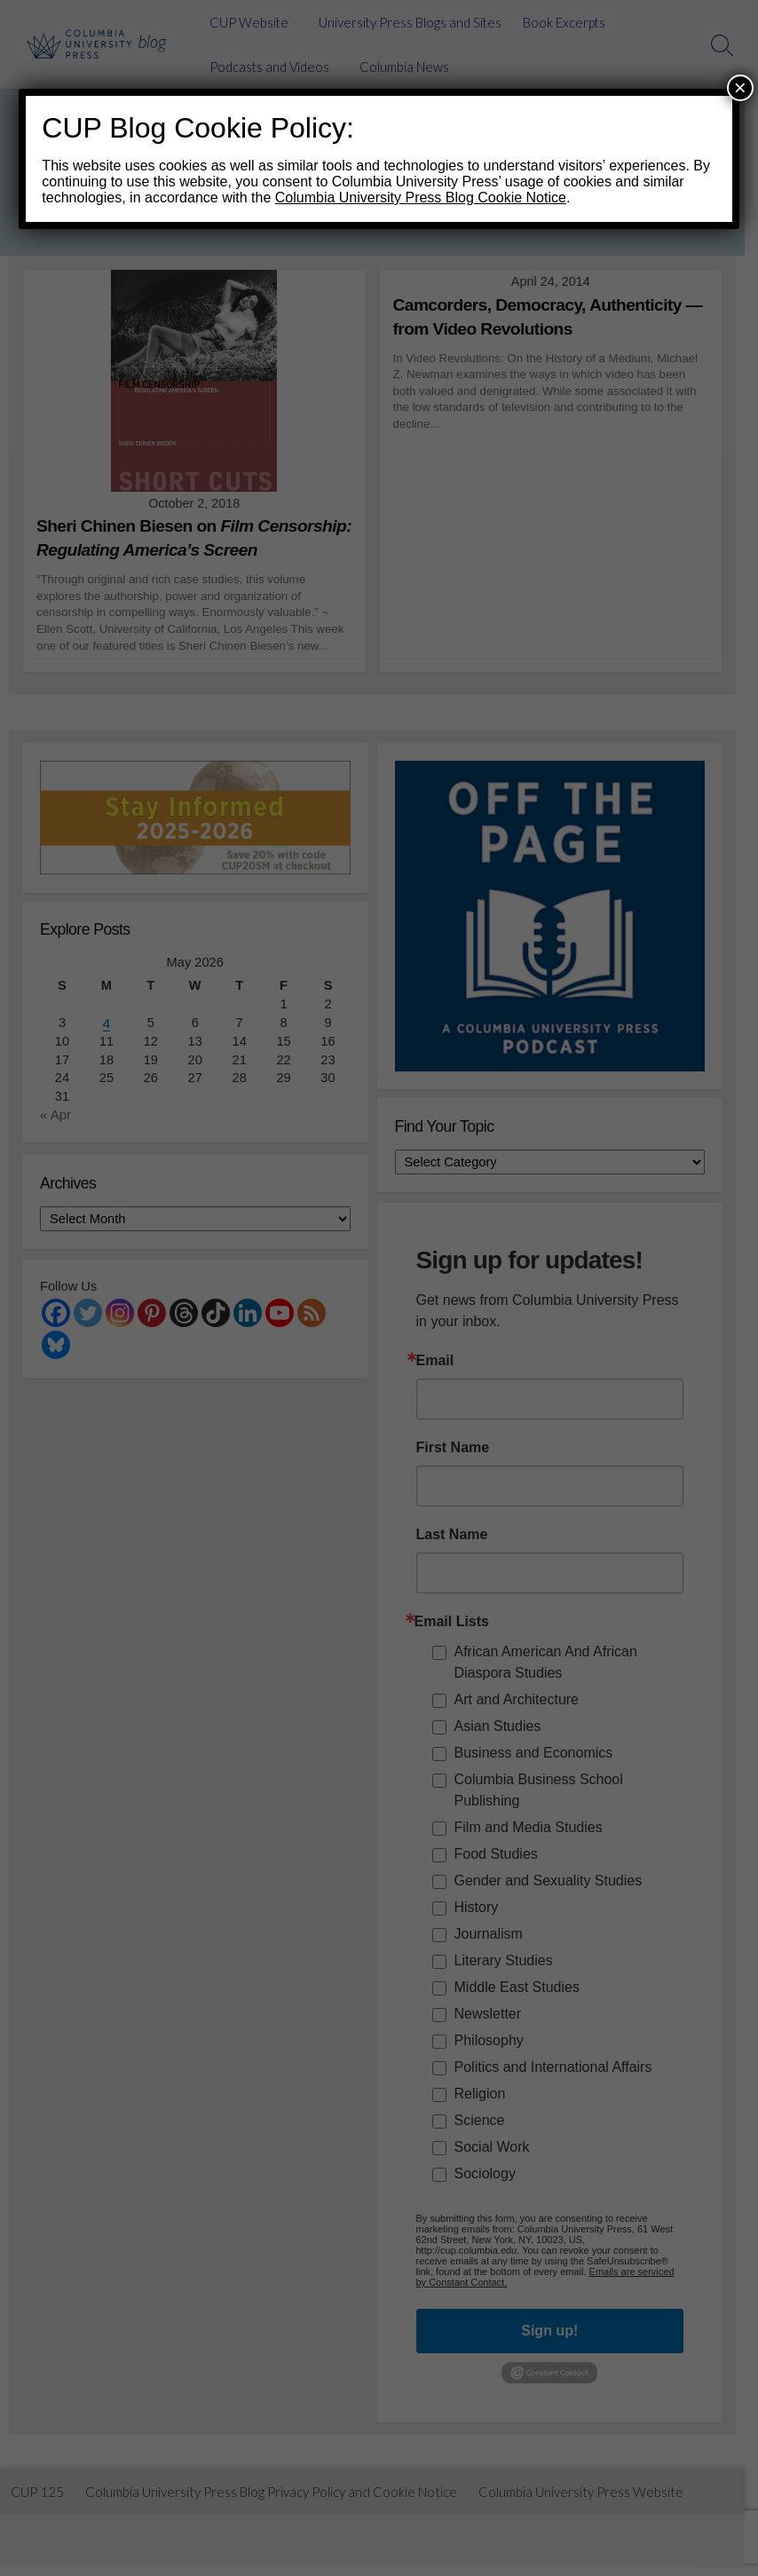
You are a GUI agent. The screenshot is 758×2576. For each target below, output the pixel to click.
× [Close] (740, 87)
